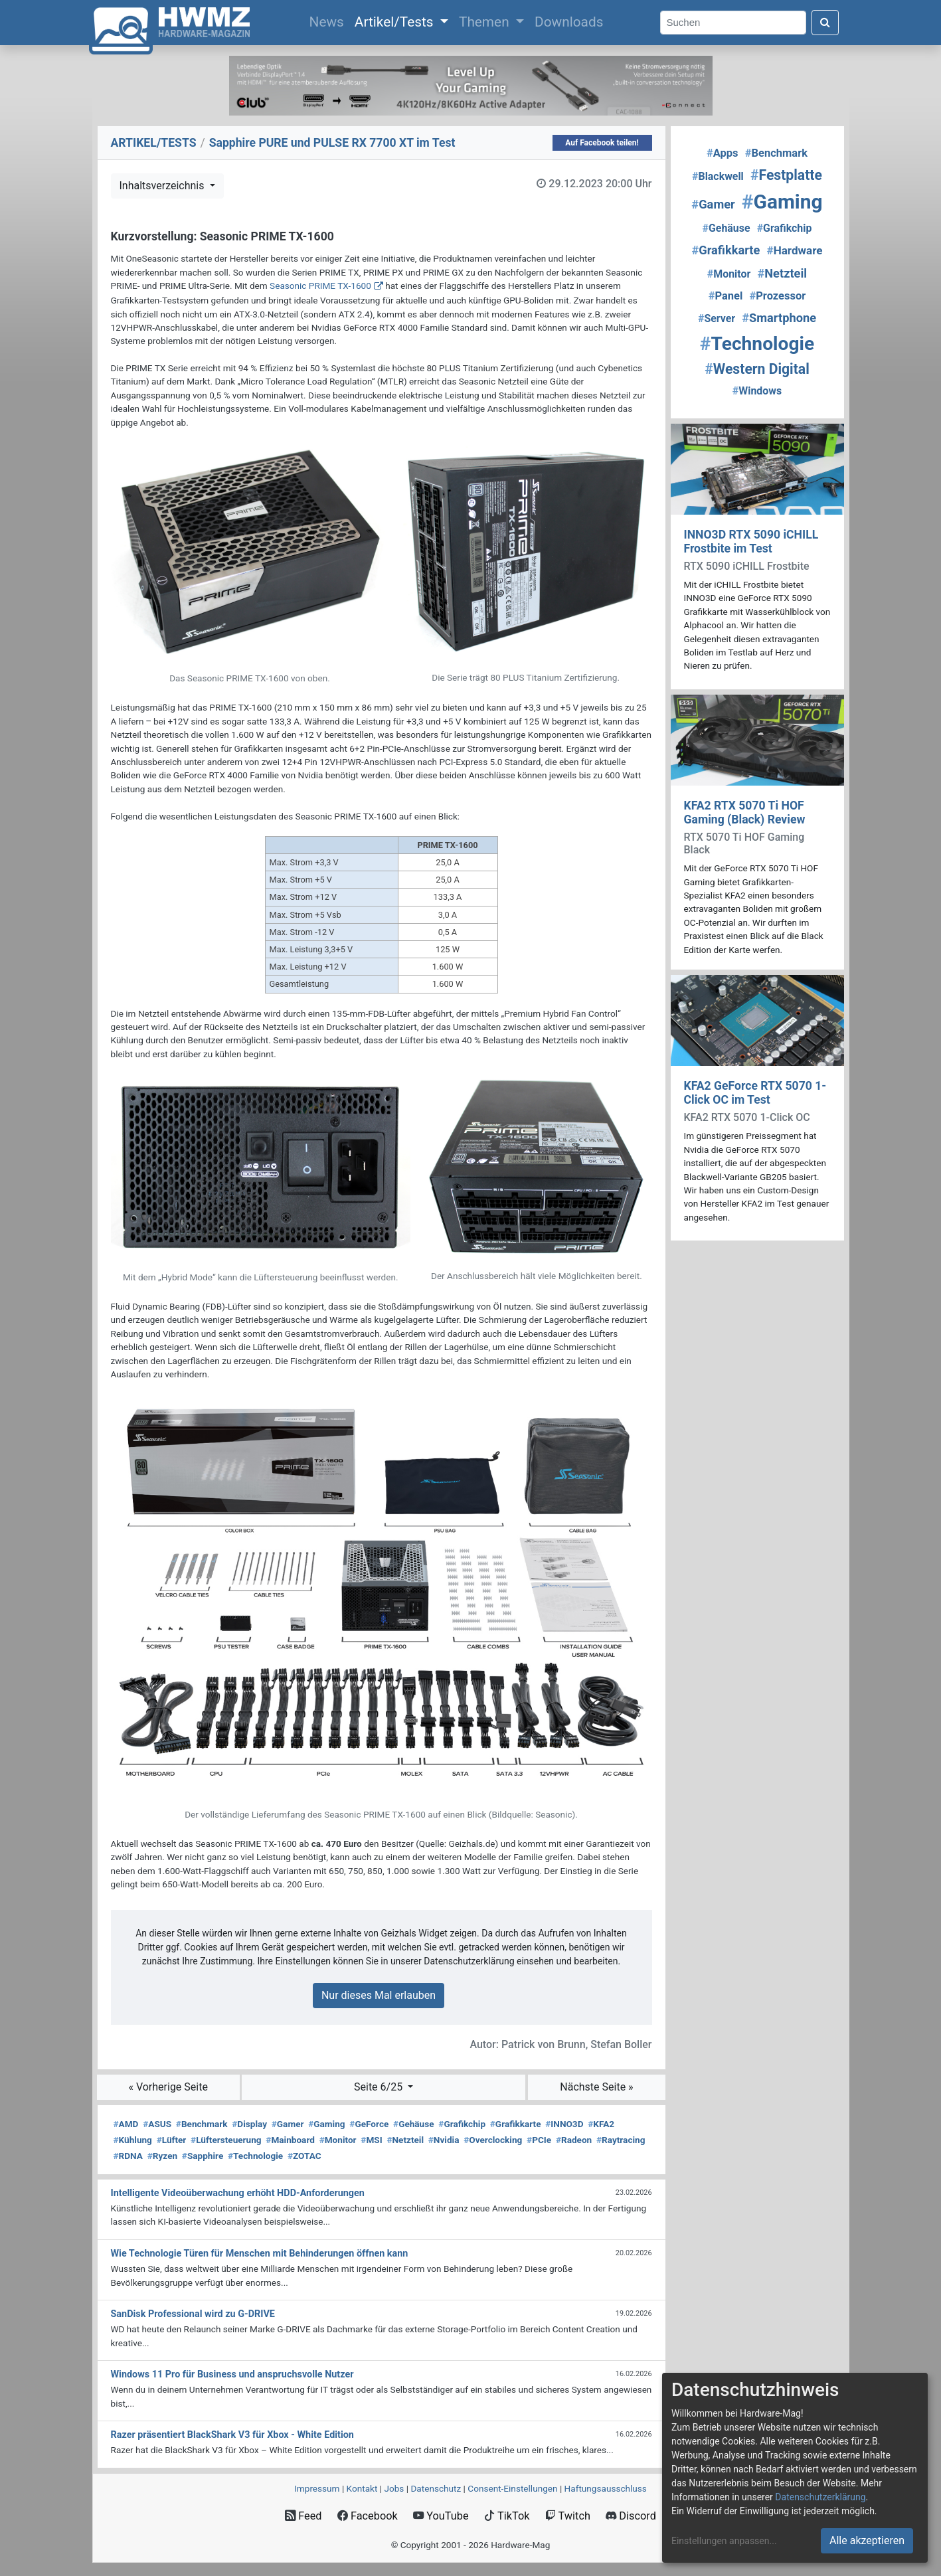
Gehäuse (413, 2123)
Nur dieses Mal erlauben (378, 1995)
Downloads (569, 22)
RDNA (128, 2155)
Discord (631, 2516)
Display (249, 2123)
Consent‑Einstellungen (512, 2488)
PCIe (539, 2139)
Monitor (338, 2139)
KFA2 (601, 2123)
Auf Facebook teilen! (602, 142)
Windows (757, 391)
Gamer (288, 2123)
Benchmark (202, 2123)
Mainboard (290, 2139)
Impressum (316, 2488)
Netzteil (405, 2139)
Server (716, 318)
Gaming (326, 2123)
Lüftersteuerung (226, 2139)
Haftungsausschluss (605, 2488)
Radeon (574, 2139)
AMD (126, 2123)
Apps (722, 153)
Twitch (567, 2516)
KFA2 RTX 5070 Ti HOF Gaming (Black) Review (745, 812)
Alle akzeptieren (866, 2540)
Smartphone (779, 318)
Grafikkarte (515, 2123)
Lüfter (172, 2139)
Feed (303, 2516)
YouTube (440, 2516)
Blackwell (718, 176)
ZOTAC (304, 2155)
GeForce (368, 2123)
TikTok (507, 2516)
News (329, 20)
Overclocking (493, 2139)
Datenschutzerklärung (820, 2497)
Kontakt (362, 2488)
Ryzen (162, 2155)
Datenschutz (435, 2488)
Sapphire (202, 2155)
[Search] (733, 23)
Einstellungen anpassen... (724, 2540)
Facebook (367, 2516)
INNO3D (564, 2123)
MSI (371, 2139)
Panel (726, 296)
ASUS (157, 2123)
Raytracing (620, 2139)
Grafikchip (461, 2123)
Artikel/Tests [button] (396, 22)
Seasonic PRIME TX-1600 (320, 285)
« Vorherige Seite (168, 2087)
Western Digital (757, 369)
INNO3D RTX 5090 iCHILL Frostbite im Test (751, 541)
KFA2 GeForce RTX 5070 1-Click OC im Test (755, 1092)
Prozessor (777, 296)
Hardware (795, 250)
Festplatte (786, 175)
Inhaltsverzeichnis (163, 185)
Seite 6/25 (379, 2087)
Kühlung (133, 2139)
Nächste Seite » (596, 2087)
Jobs (394, 2488)
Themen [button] (486, 22)
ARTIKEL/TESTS (154, 142)
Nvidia (444, 2139)
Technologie (255, 2155)
